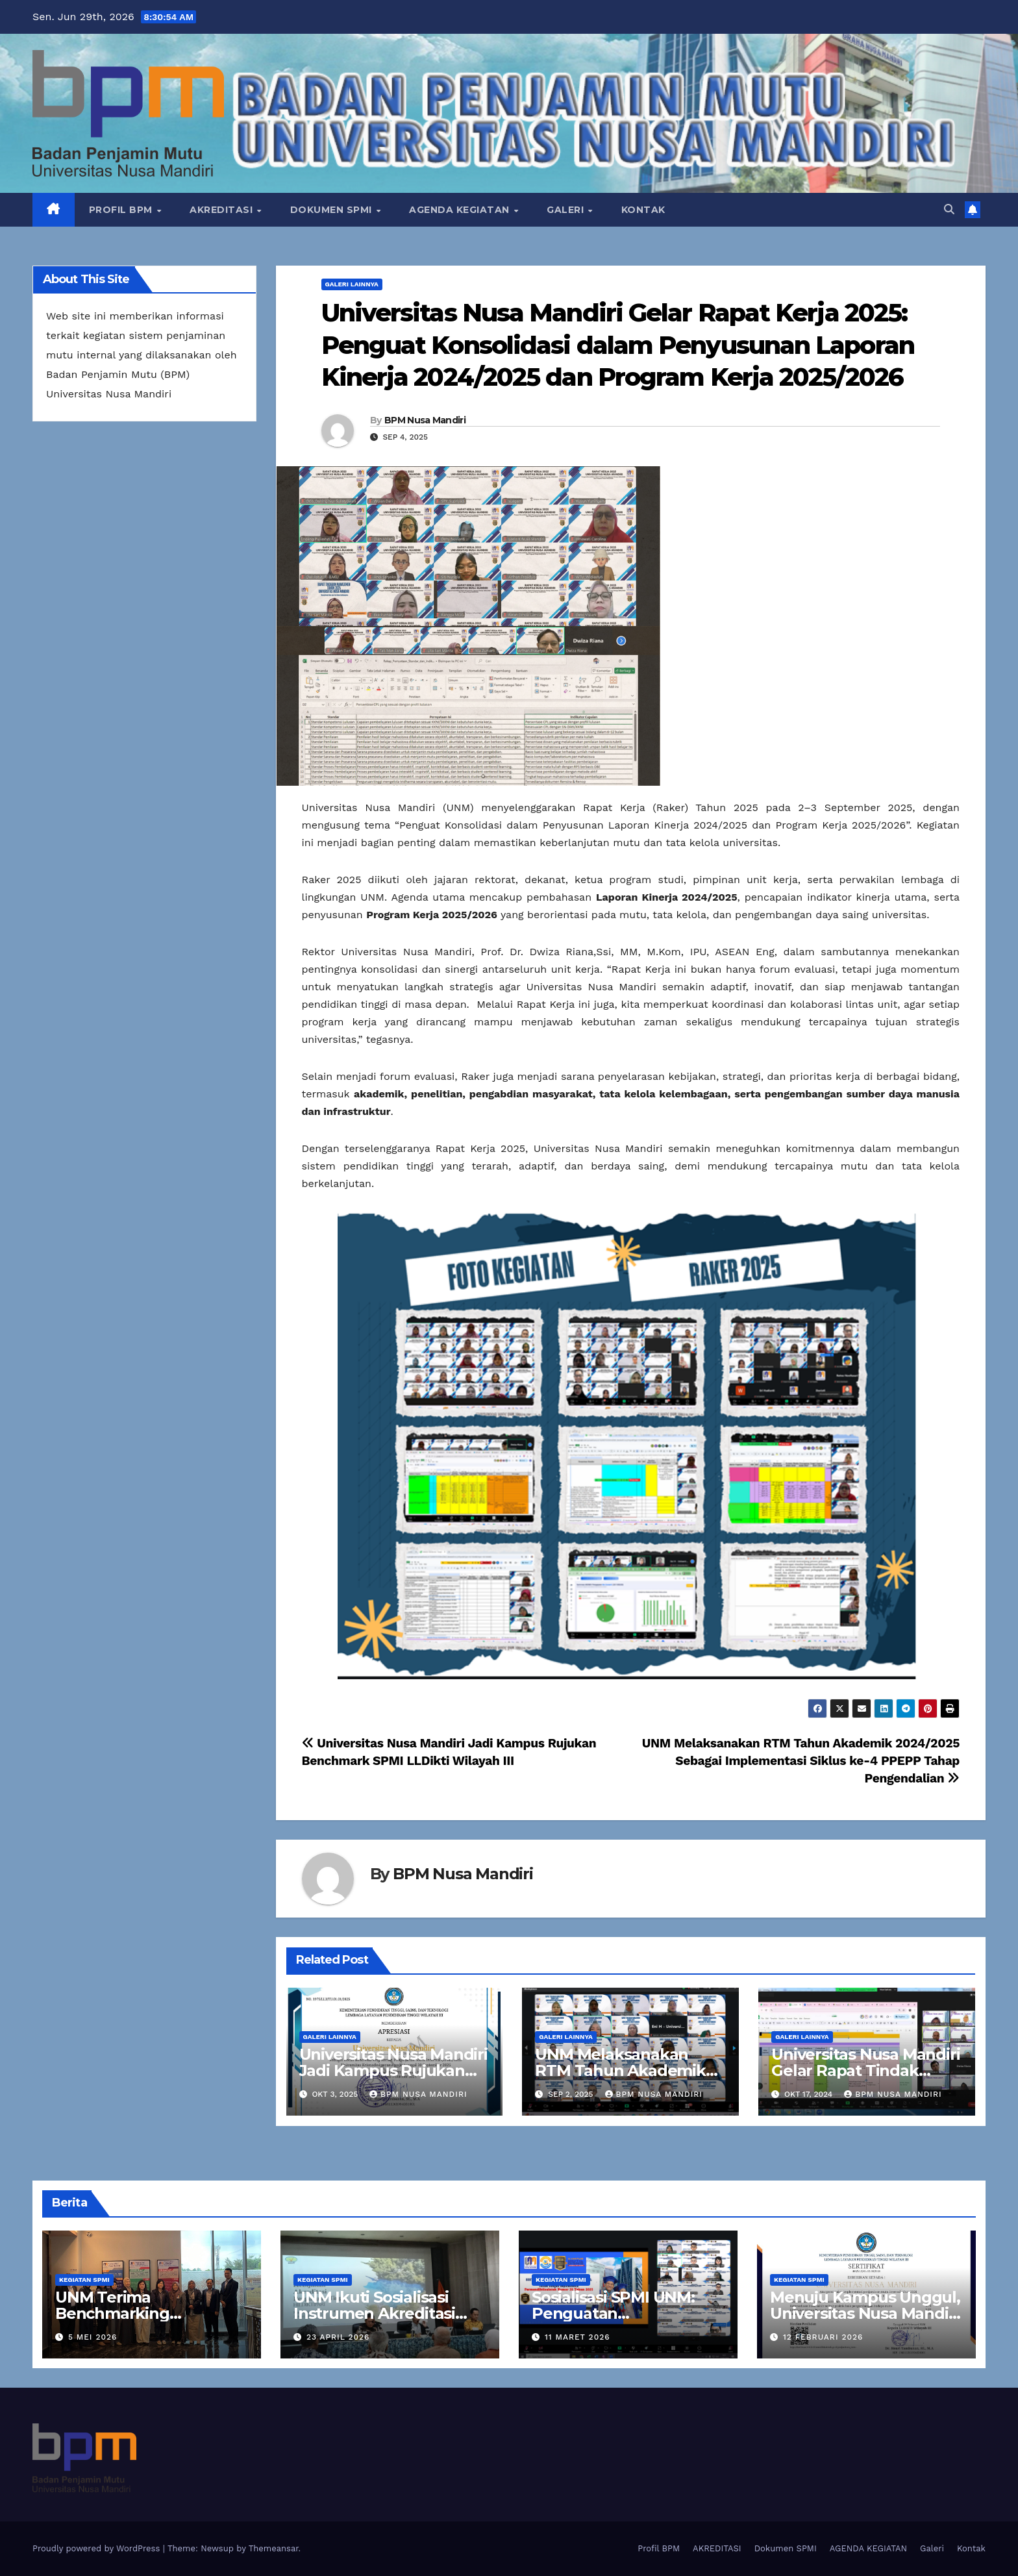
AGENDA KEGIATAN (460, 210)
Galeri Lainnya (352, 284)
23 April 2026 (338, 2337)
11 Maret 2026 (577, 2337)
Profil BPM (122, 210)
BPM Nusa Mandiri (425, 420)
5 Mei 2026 (92, 2337)
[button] (949, 209)
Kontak (643, 210)
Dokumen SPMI (332, 210)
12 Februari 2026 (823, 2337)
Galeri (567, 210)
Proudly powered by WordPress (97, 2548)
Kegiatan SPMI (84, 2279)
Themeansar (274, 2548)
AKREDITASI (223, 210)
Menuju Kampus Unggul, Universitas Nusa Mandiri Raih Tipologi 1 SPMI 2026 (866, 2313)
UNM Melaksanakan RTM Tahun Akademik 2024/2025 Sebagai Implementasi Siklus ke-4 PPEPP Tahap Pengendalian (801, 1761)
